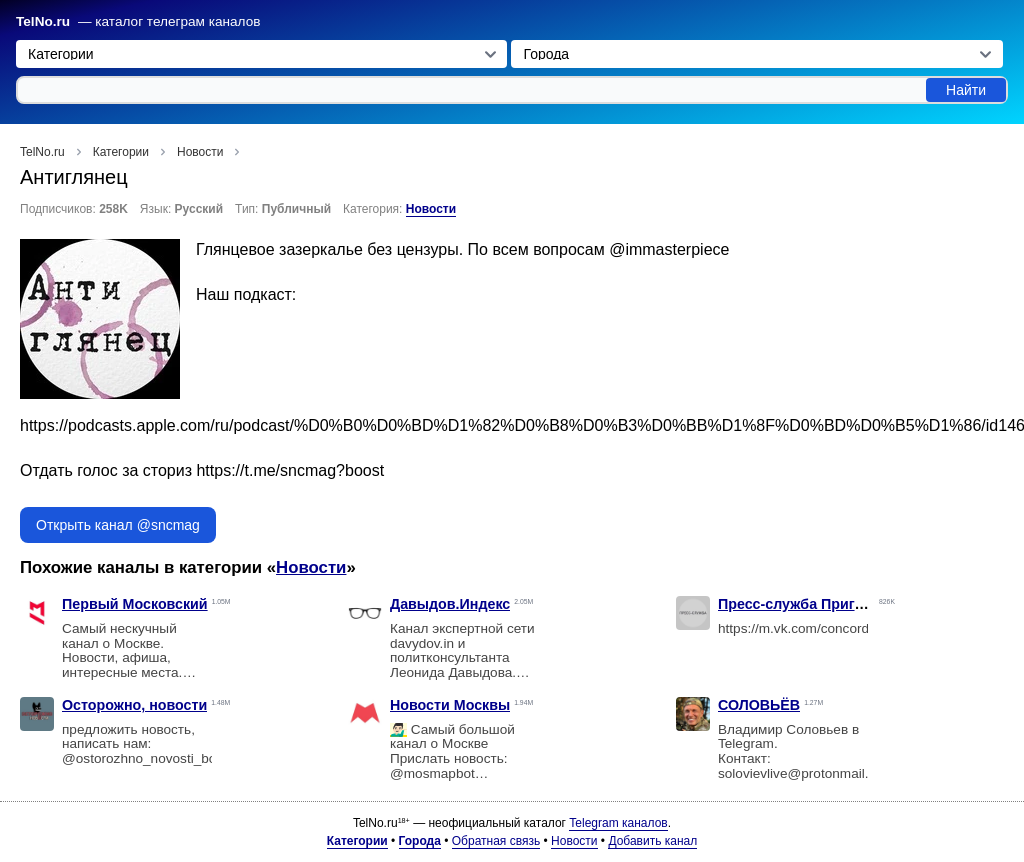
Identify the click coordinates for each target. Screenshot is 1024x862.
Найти (966, 90)
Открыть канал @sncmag (118, 525)
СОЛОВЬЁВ (759, 705)
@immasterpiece (669, 249)
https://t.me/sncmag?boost (290, 470)
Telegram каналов (618, 823)
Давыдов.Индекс (450, 604)
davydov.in (422, 643)
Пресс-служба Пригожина (808, 604)
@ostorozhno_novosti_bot (141, 758)
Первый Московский (135, 604)
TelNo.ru (43, 21)
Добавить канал (652, 841)
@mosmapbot (432, 773)
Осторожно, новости (134, 705)
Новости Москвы (450, 705)
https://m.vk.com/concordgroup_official (834, 628)
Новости (431, 209)
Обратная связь (496, 841)
